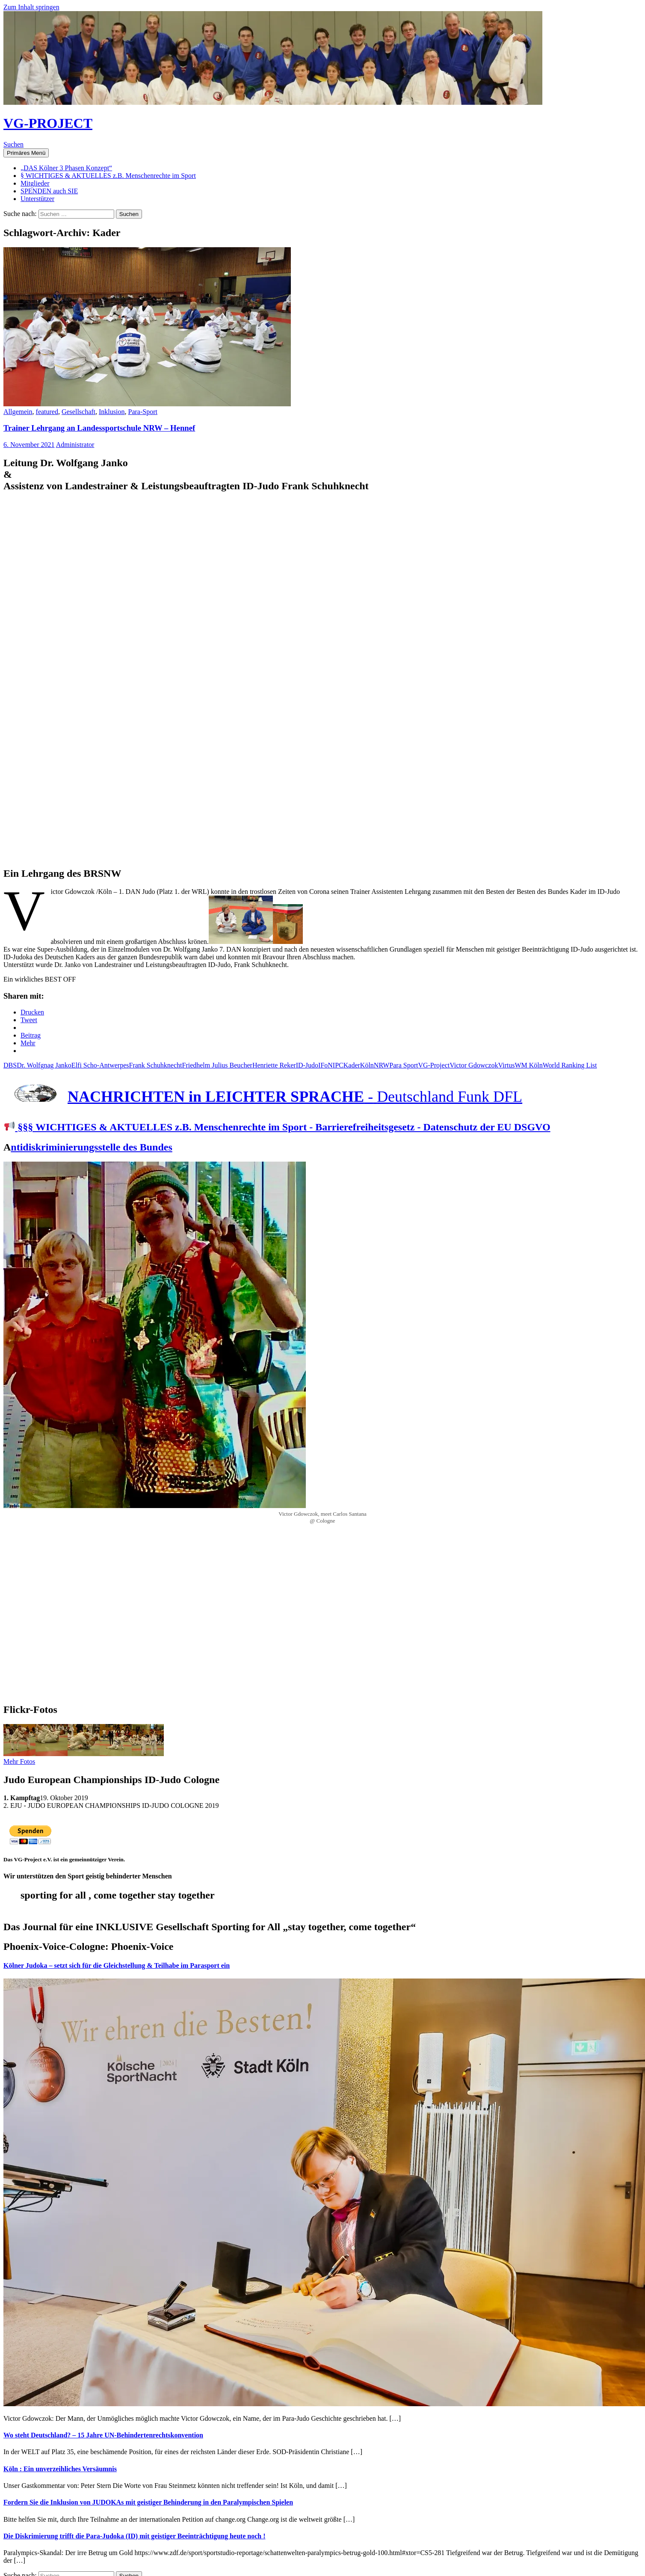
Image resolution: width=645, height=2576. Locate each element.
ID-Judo (307, 1065)
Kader (351, 1065)
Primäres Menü (26, 153)
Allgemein (18, 411)
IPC (338, 1065)
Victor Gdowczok (474, 1065)
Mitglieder (35, 183)
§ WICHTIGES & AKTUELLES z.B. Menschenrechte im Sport (108, 175)
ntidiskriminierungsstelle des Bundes (91, 1147)
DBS (10, 1065)
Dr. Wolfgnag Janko (44, 1065)
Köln (367, 1065)
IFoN (325, 1065)
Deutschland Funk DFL (449, 1096)
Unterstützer (37, 198)
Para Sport (403, 1065)
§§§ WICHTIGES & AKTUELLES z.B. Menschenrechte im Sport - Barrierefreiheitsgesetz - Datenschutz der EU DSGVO (277, 1127)
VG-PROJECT (47, 123)
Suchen (13, 144)
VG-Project (434, 1065)
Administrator (75, 444)
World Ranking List (570, 1065)
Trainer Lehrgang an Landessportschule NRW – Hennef (99, 427)
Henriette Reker (274, 1065)
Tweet (29, 1019)
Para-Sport (142, 411)
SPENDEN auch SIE (49, 191)
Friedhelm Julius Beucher (217, 1065)
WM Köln (528, 1065)
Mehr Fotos (19, 1761)
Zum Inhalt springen (31, 7)
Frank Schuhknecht (155, 1065)
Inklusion (111, 411)
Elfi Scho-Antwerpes (100, 1065)
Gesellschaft (78, 411)
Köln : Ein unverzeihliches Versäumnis (60, 2468)
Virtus (506, 1065)
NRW (381, 1065)
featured (47, 411)
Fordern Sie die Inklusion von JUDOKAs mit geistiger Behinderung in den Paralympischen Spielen (148, 2502)
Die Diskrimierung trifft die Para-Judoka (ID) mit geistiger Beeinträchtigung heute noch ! (134, 2536)
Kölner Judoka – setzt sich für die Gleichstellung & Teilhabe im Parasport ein (116, 1965)
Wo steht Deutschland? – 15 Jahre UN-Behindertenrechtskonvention (103, 2435)
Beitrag (31, 1035)
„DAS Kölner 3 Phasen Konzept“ (66, 168)
